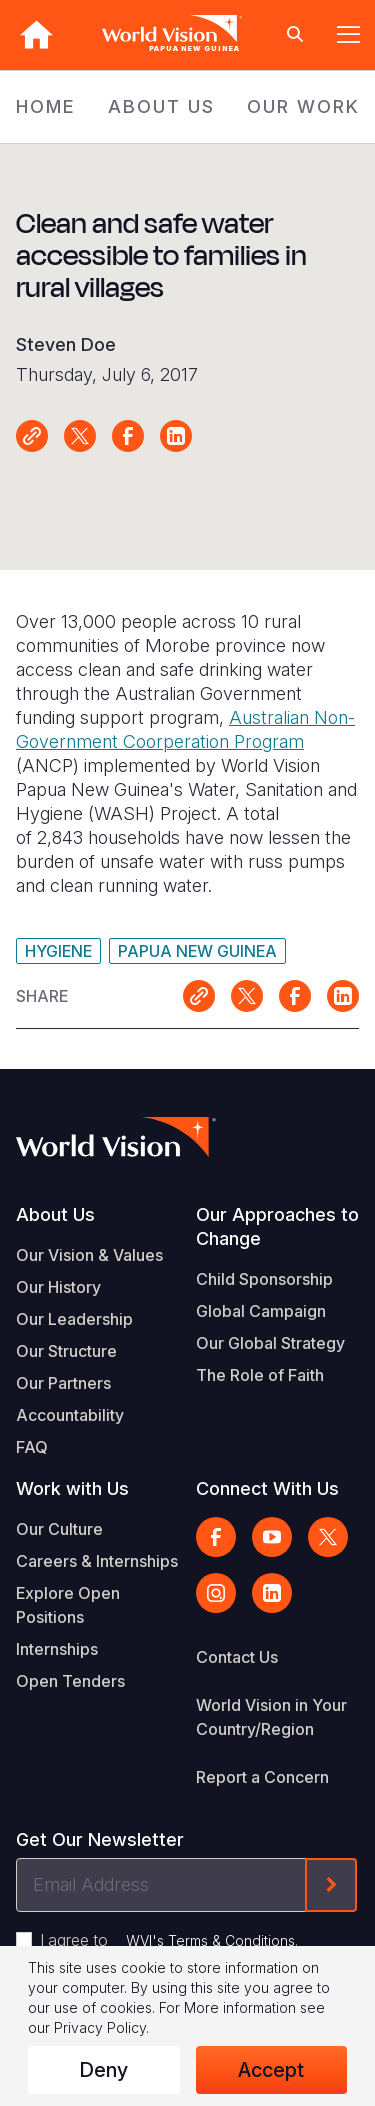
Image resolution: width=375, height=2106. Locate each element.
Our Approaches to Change (277, 1226)
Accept (271, 2070)
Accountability (70, 1415)
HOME (46, 106)
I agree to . (169, 1940)
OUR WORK (303, 106)
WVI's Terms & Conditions (210, 1940)
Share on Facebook (128, 436)
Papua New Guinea (197, 951)
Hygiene (58, 951)
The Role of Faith (260, 1375)
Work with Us (72, 1488)
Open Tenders (70, 1681)
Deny (103, 2070)
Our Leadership (74, 1319)
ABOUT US (161, 106)
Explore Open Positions (68, 1605)
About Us (55, 1214)
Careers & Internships (97, 1561)
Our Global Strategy (270, 1343)
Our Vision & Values (89, 1255)
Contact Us (237, 1657)
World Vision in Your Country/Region (271, 1717)
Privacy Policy (100, 2027)
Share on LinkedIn (176, 436)
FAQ (32, 1447)
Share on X (80, 436)
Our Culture (59, 1529)
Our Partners (63, 1383)
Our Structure (66, 1351)
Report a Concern (262, 1777)
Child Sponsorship (264, 1279)
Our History (58, 1287)
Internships (57, 1649)
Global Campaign (261, 1311)
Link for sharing (32, 436)
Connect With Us (267, 1488)
